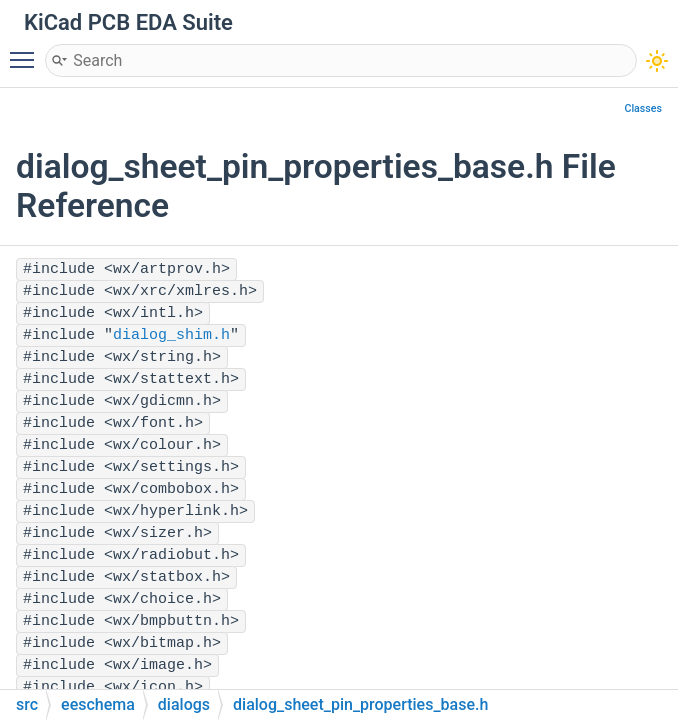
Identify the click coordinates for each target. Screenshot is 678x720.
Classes (643, 108)
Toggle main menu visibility (27, 51)
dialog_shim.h (171, 335)
